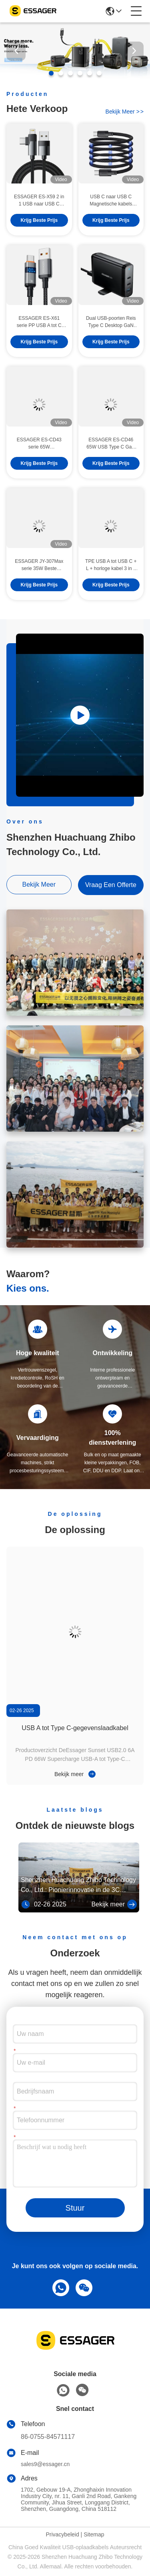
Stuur (75, 2207)
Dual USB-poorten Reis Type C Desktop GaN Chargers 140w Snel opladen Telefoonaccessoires (111, 336)
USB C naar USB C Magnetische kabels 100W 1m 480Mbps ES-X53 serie (111, 214)
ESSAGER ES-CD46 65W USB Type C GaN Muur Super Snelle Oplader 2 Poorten (110, 458)
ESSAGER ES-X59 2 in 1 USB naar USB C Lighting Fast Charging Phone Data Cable (39, 214)
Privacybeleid (62, 2534)
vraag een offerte (110, 884)
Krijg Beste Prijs (39, 234)
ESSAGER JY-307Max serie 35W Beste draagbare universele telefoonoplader (39, 579)
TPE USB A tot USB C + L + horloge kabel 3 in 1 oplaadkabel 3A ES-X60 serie (110, 579)
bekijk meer (125, 112)
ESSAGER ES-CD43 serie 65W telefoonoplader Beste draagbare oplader (39, 458)
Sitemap (94, 2534)
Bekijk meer (75, 1774)
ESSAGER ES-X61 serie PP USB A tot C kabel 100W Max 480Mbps (39, 336)
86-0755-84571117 (48, 2436)
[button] (51, 73)
